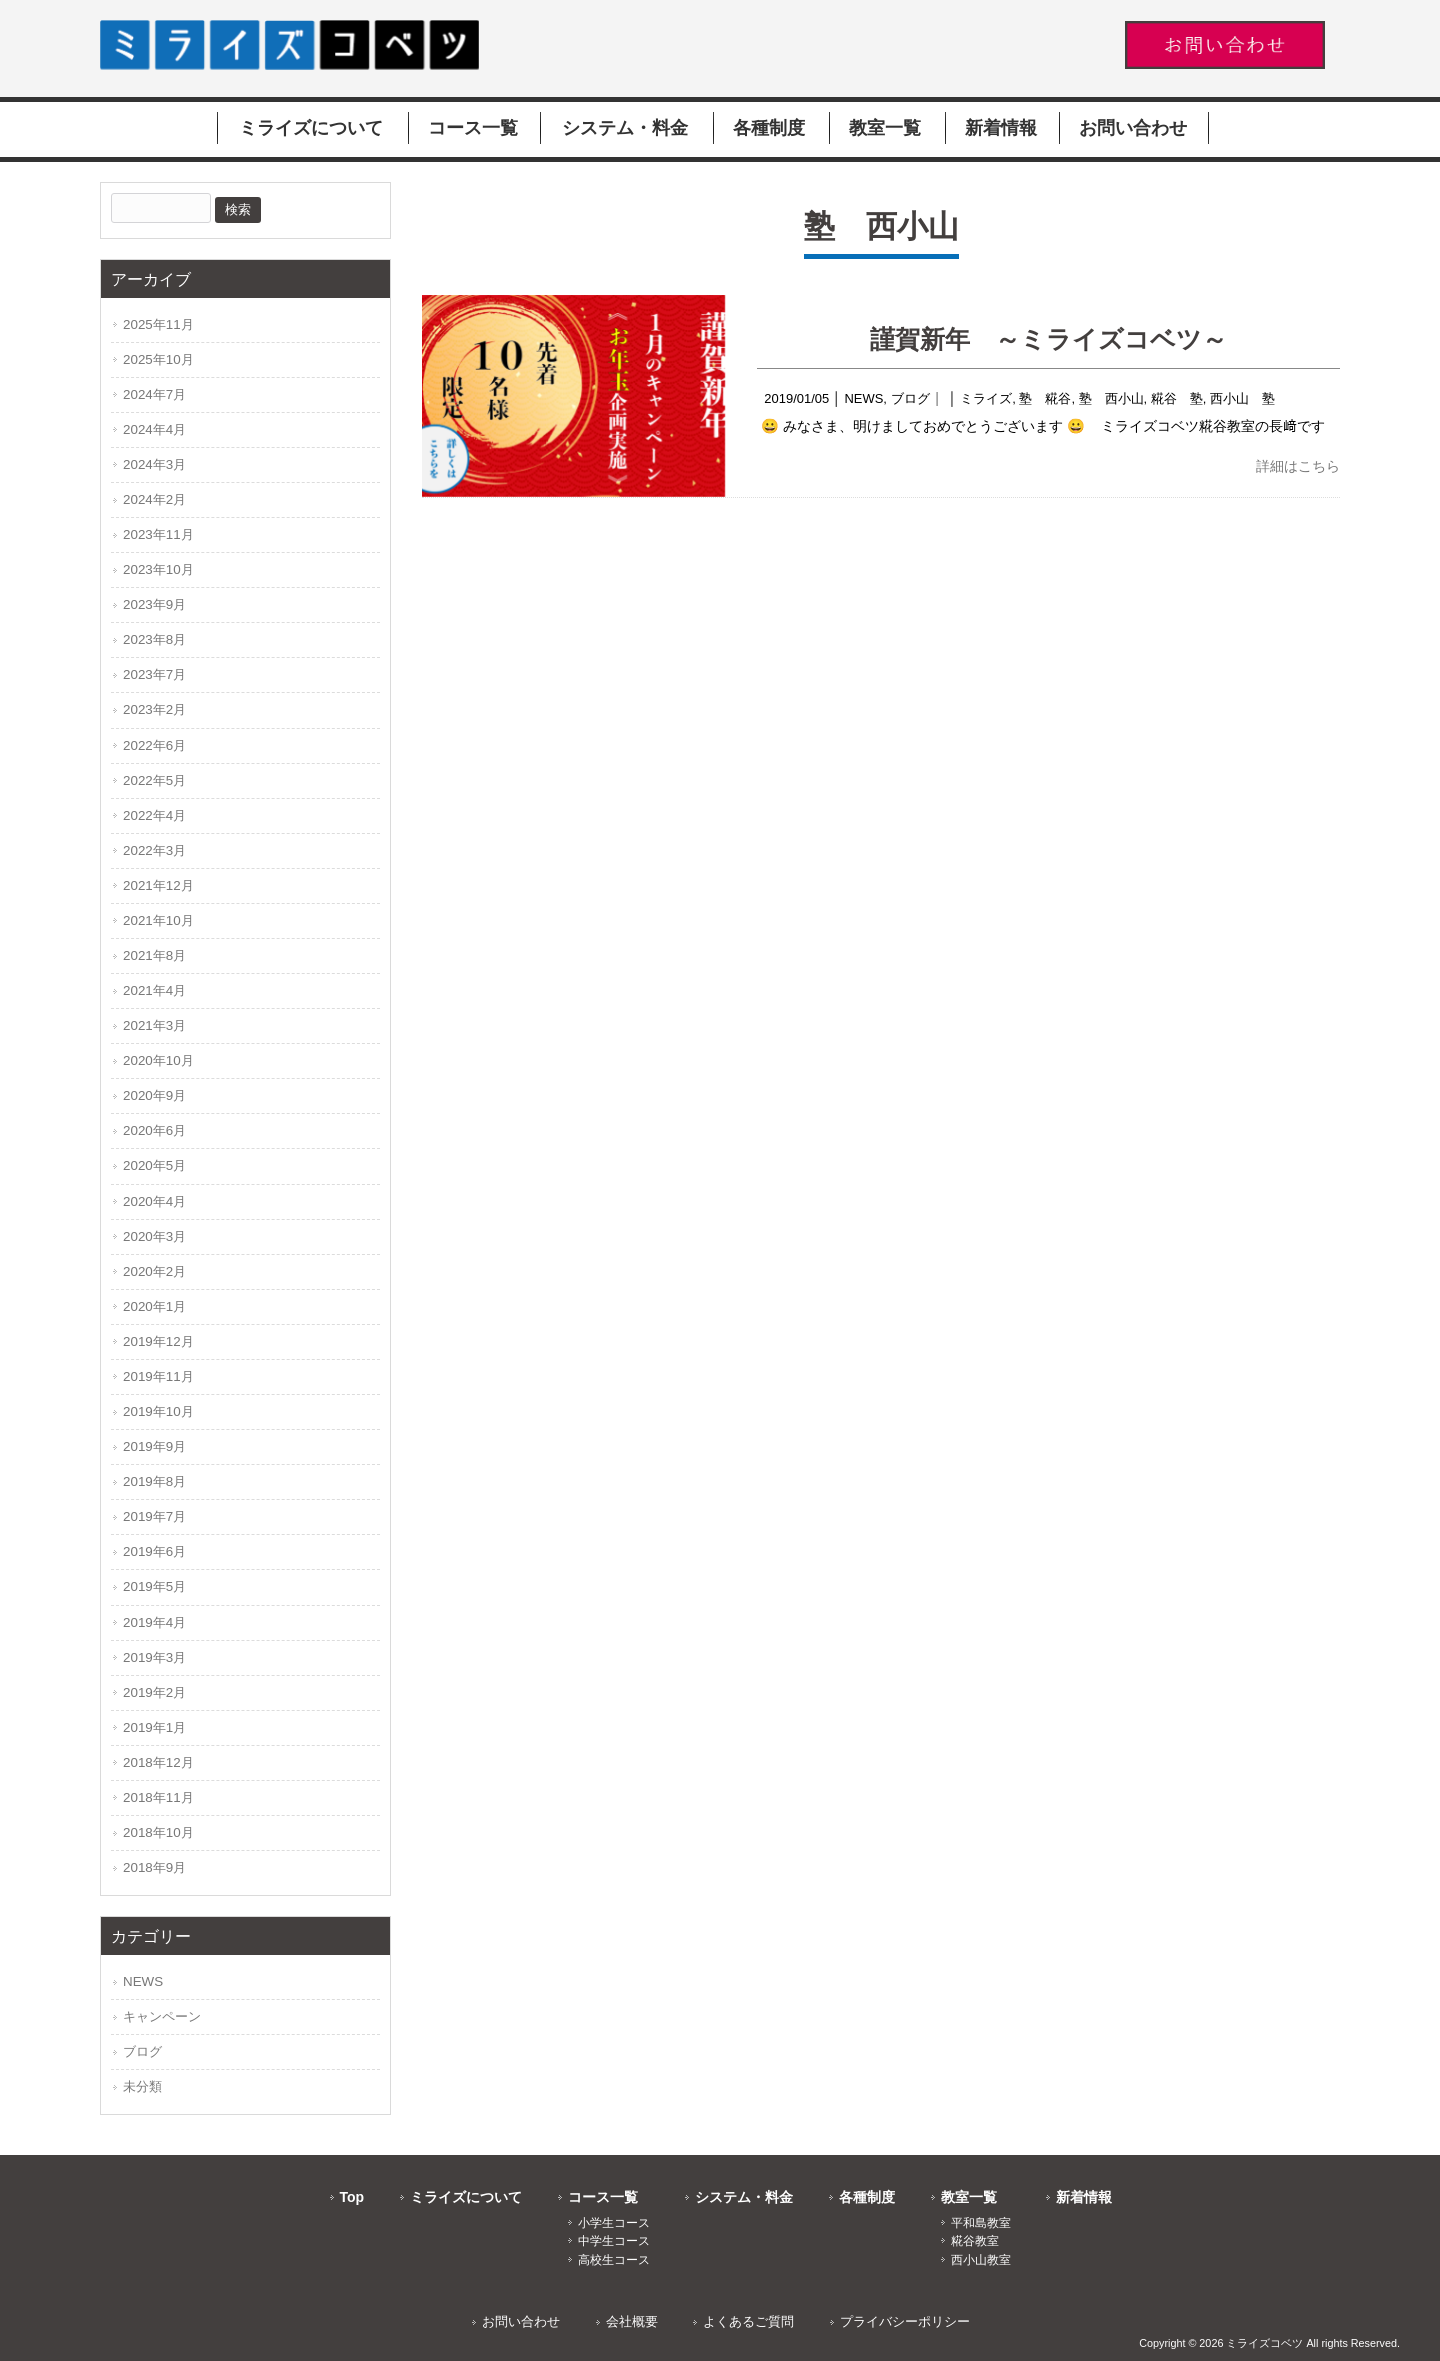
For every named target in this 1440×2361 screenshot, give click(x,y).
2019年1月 (154, 1727)
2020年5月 (154, 1165)
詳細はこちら (1298, 466)
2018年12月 (158, 1762)
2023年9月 (154, 604)
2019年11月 (158, 1376)
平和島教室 (981, 2223)
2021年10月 (158, 920)
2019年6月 (154, 1551)
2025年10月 (158, 359)
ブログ (910, 398)
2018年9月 (154, 1867)
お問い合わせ (521, 2321)
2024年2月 (154, 499)
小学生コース (614, 2223)
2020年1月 (154, 1306)
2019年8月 (154, 1481)
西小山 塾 (1242, 398)
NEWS (863, 398)
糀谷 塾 (1177, 398)
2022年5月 (154, 780)
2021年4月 (154, 990)
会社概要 (632, 2321)
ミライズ (986, 398)
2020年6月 (154, 1130)
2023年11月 (158, 534)
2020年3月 (154, 1236)
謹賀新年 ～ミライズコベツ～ (1048, 339)
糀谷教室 (975, 2241)
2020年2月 (154, 1271)
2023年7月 (154, 674)
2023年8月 (154, 639)
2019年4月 (154, 1622)
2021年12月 (158, 885)
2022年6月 (154, 745)
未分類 (142, 2086)
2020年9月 (154, 1095)
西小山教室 (981, 2260)
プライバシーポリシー (905, 2321)
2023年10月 (158, 569)
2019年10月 (158, 1411)
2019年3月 (154, 1657)
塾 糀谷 (1045, 398)
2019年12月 (158, 1341)
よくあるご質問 (748, 2321)
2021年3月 (154, 1025)
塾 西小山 (1111, 398)
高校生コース (614, 2260)
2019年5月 (154, 1586)
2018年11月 (158, 1797)
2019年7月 (154, 1516)
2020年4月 (154, 1201)
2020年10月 (158, 1060)
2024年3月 (154, 464)
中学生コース (614, 2241)
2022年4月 (154, 815)
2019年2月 (154, 1692)
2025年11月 (158, 324)
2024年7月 (154, 394)
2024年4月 (154, 429)
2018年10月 (158, 1832)
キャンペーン (162, 2016)
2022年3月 (154, 850)
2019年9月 (154, 1446)
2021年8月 (154, 955)
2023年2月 (154, 709)
